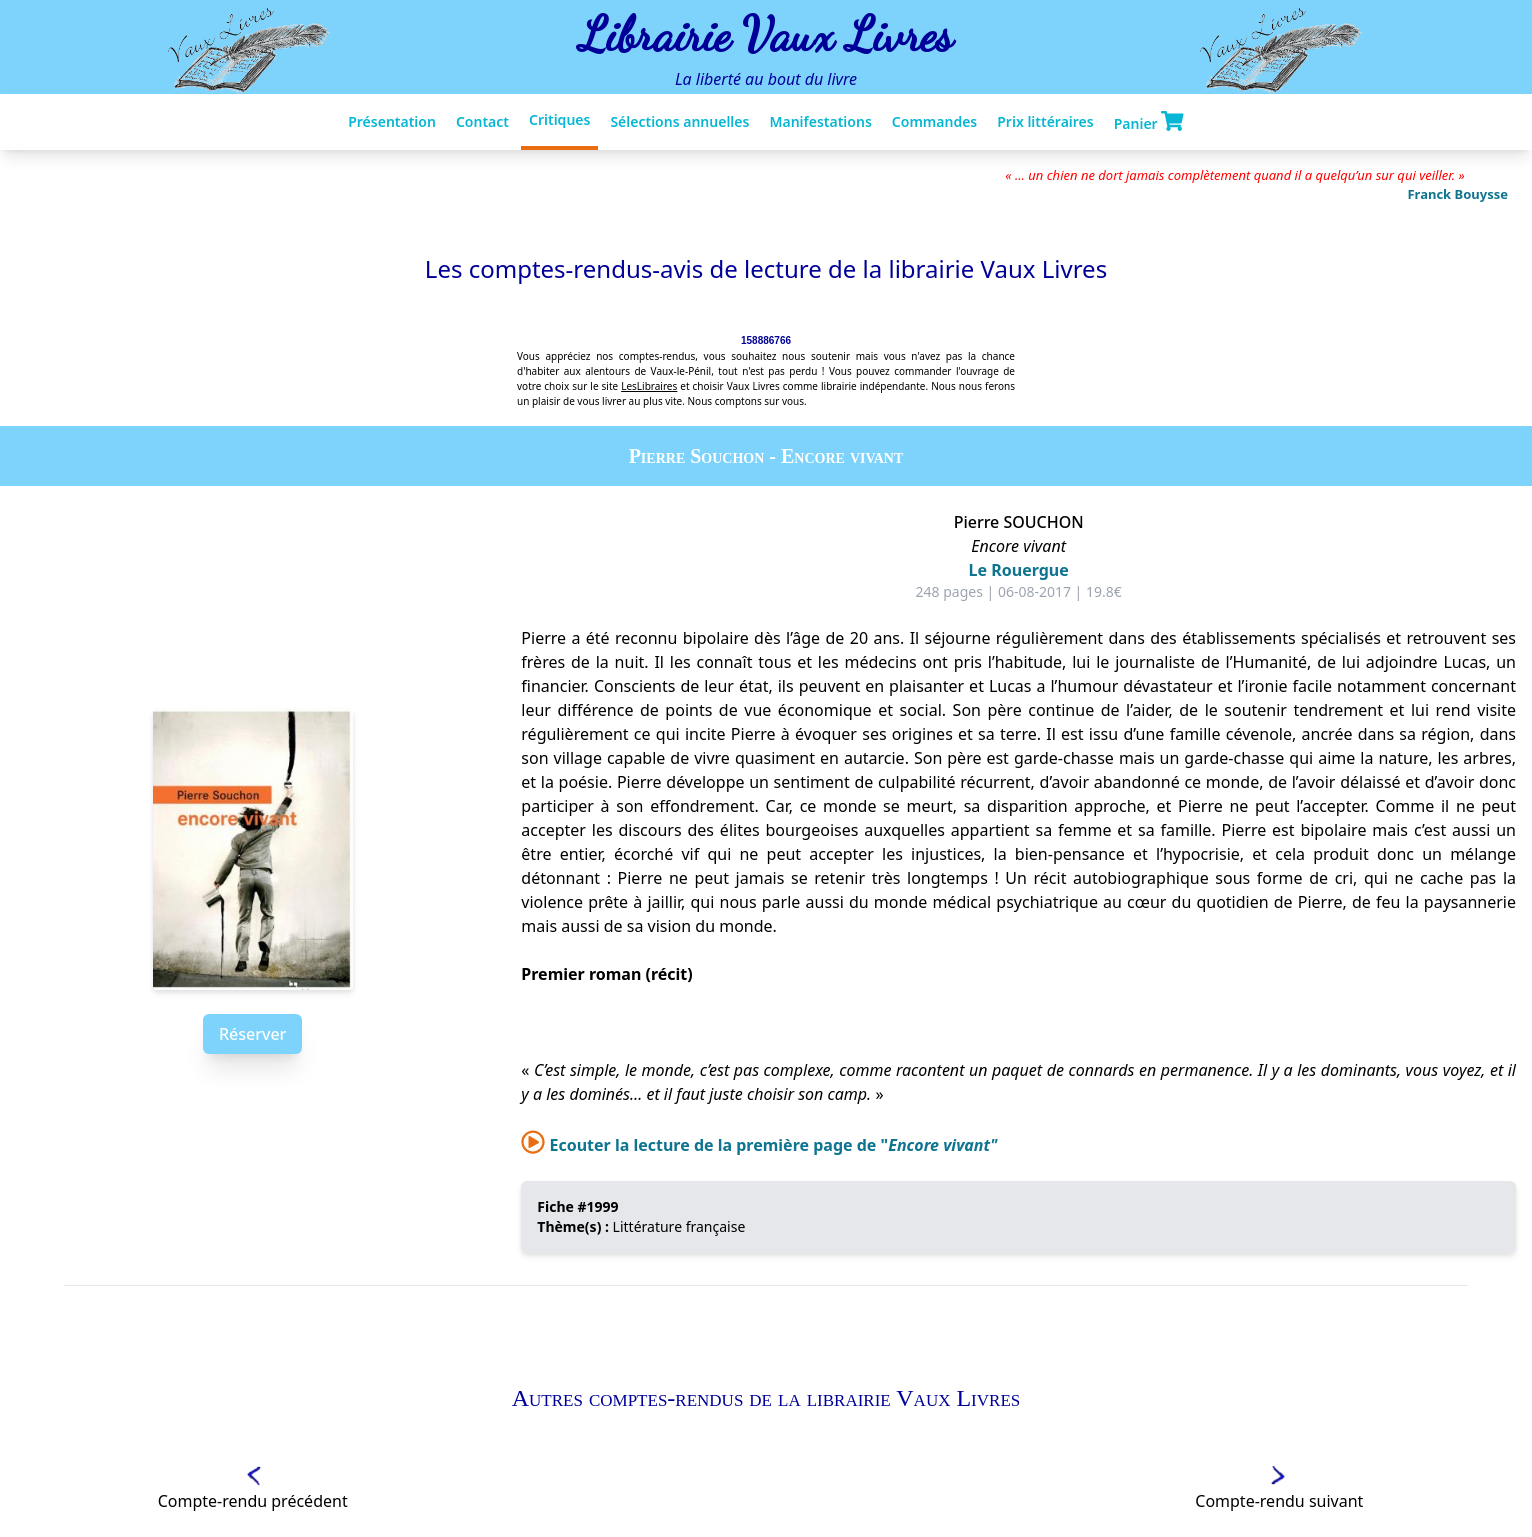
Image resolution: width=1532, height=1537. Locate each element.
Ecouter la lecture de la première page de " (759, 1145)
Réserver (252, 1034)
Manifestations (820, 121)
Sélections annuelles (679, 121)
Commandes (934, 121)
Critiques (559, 119)
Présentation (392, 121)
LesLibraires (649, 386)
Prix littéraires (1045, 121)
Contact (482, 121)
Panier (1149, 122)
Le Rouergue (1019, 570)
